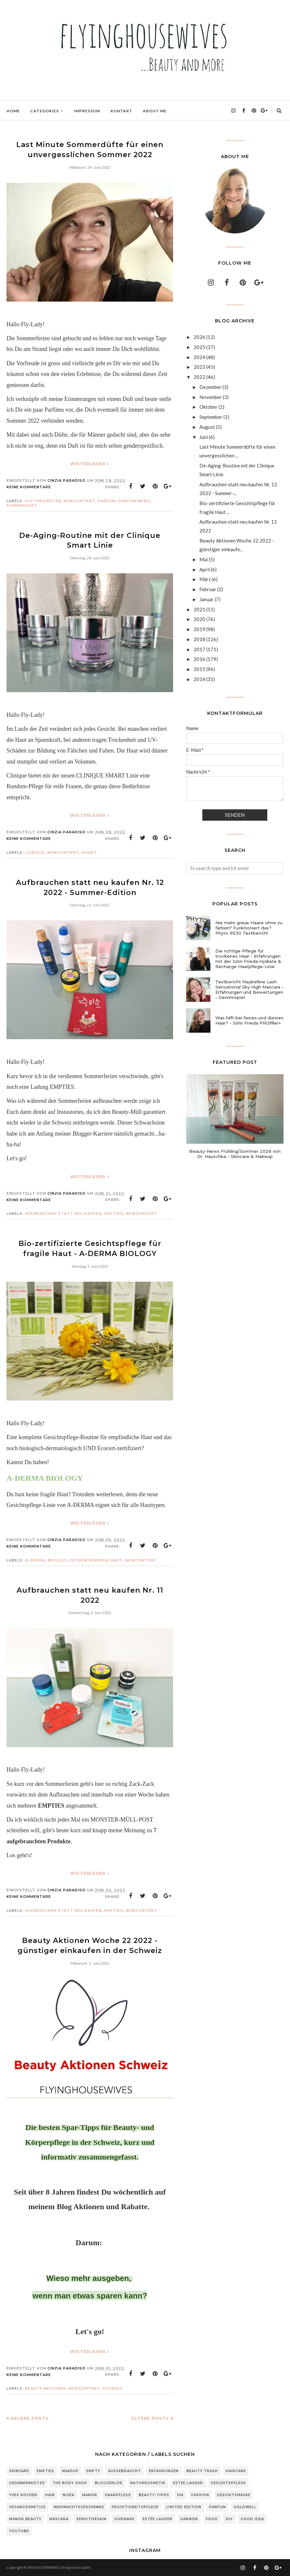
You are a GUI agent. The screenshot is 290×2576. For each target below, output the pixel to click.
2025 (199, 347)
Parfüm (107, 501)
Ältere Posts (150, 2418)
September (210, 417)
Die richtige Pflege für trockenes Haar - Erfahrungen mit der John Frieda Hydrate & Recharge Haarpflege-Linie (248, 958)
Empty (93, 2471)
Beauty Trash (202, 2471)
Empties (113, 1213)
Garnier (189, 2519)
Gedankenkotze (27, 2483)
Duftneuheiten (43, 501)
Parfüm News (134, 501)
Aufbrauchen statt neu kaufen (63, 1213)
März (205, 579)
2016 (199, 659)
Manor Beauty (25, 2519)
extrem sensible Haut (96, 1560)
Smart (89, 852)
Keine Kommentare (28, 487)
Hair (50, 2495)
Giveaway (124, 2519)
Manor (89, 2495)
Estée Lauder (157, 2519)
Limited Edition (183, 2507)
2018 (199, 639)
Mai (203, 559)
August (207, 427)
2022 (199, 377)
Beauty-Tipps (154, 2495)
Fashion (200, 2495)
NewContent (79, 501)
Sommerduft (22, 505)
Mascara (59, 2519)
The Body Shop (70, 2483)
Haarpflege (118, 2495)
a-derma (35, 1560)
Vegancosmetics (27, 2507)
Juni (203, 437)
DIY (229, 2519)
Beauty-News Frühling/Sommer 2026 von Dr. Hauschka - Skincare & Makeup (235, 1154)
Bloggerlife (108, 2483)
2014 (199, 679)
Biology (57, 1560)
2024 (199, 357)
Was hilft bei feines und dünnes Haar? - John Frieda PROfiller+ (249, 1020)
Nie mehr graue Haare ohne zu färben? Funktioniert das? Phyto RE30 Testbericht (249, 928)
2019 (199, 629)
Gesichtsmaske (233, 2495)
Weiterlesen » (89, 463)
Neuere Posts (30, 2418)
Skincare (19, 2471)
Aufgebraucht (124, 2471)
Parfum (217, 2507)
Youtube (19, 2531)
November (210, 397)
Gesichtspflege (228, 2483)
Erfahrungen (164, 2471)
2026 (199, 337)
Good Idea (252, 2519)
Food (212, 2519)
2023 (199, 367)
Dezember (210, 387)
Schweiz (113, 2388)
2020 (199, 619)
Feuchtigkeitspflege (135, 2507)
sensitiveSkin (91, 2519)
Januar (206, 599)
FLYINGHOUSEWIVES (41, 2567)
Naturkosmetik (147, 2483)
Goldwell (245, 2507)
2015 (199, 669)
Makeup (70, 2471)
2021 (199, 609)
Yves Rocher (23, 2495)
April (204, 569)
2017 (199, 649)
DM (180, 2495)
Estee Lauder (188, 2483)
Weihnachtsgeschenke (79, 2507)
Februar (207, 589)
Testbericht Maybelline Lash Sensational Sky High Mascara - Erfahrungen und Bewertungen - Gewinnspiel (249, 989)
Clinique (35, 852)
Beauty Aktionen (45, 2388)
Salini (86, 2567)
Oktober (208, 407)
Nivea (68, 2495)
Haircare (236, 2471)
